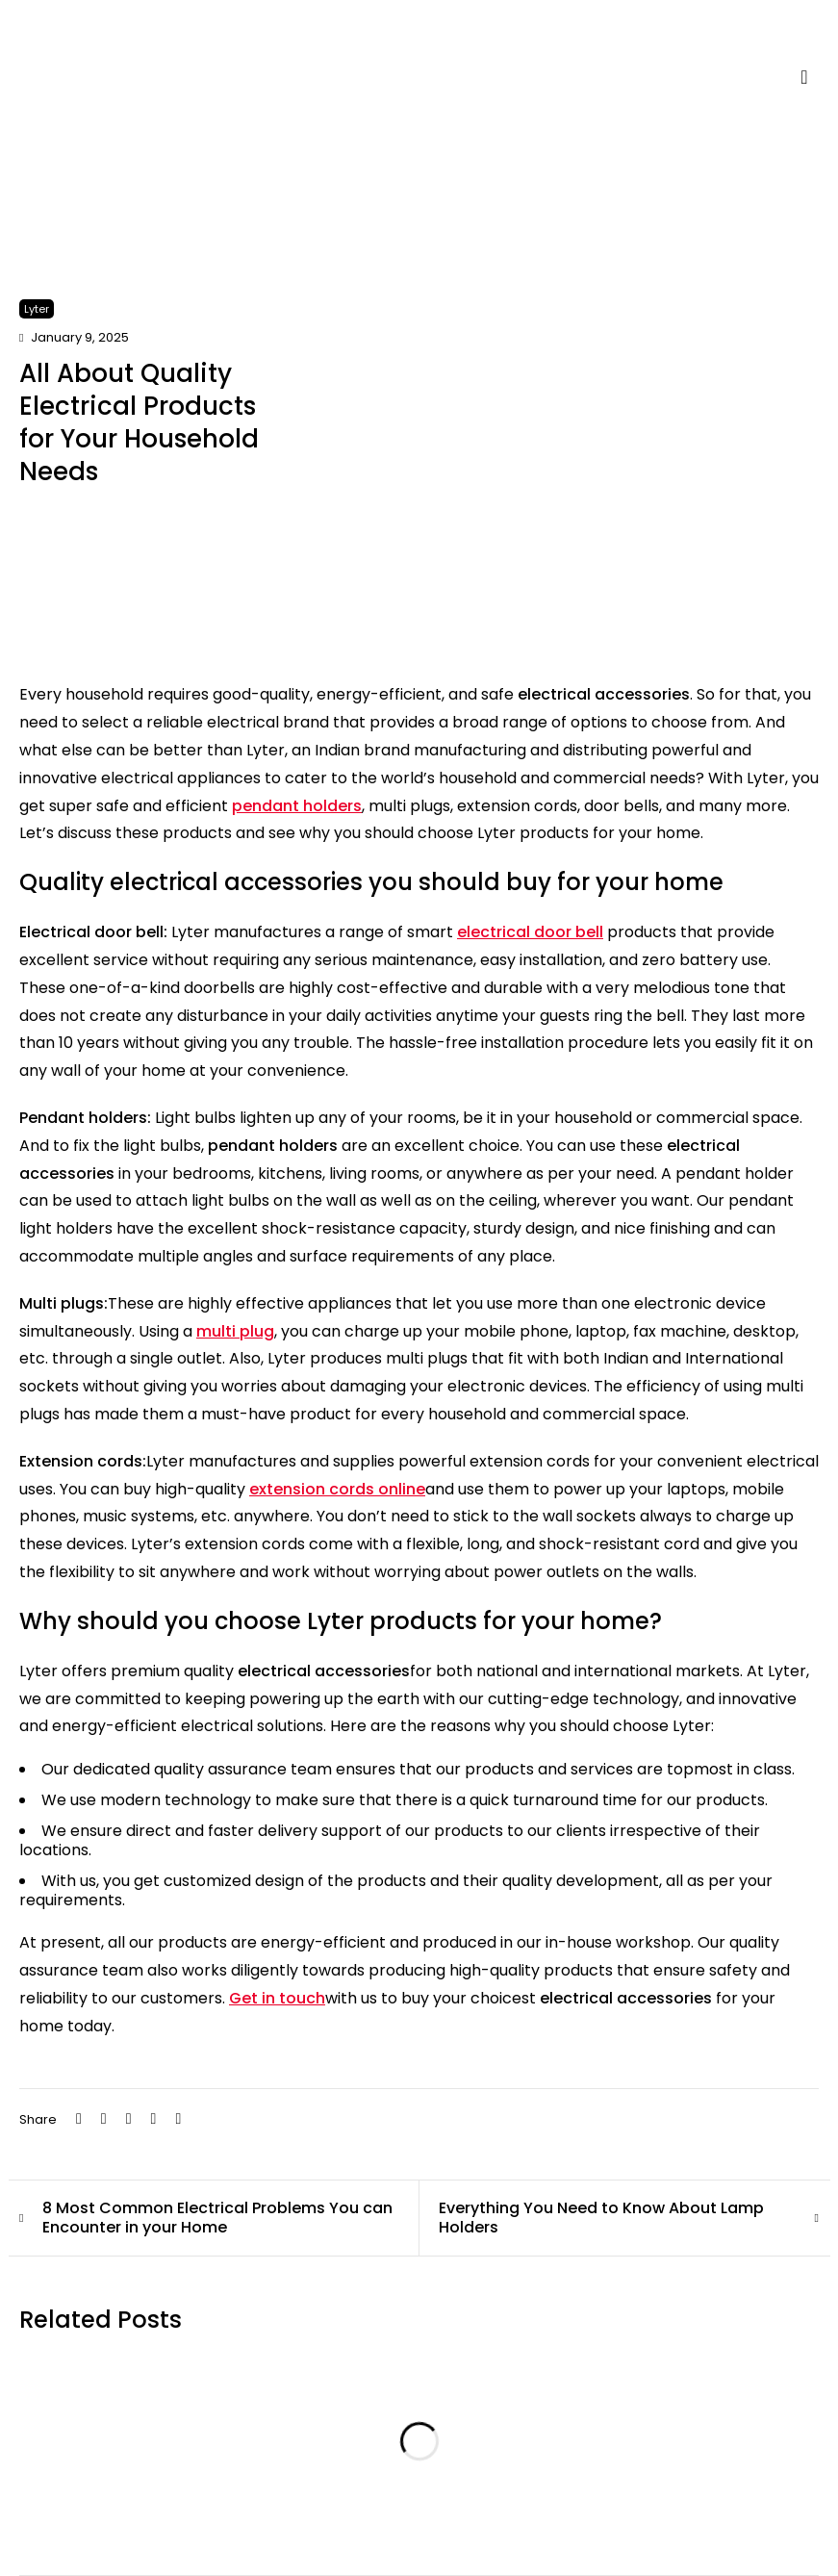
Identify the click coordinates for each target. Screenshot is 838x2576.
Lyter (36, 309)
